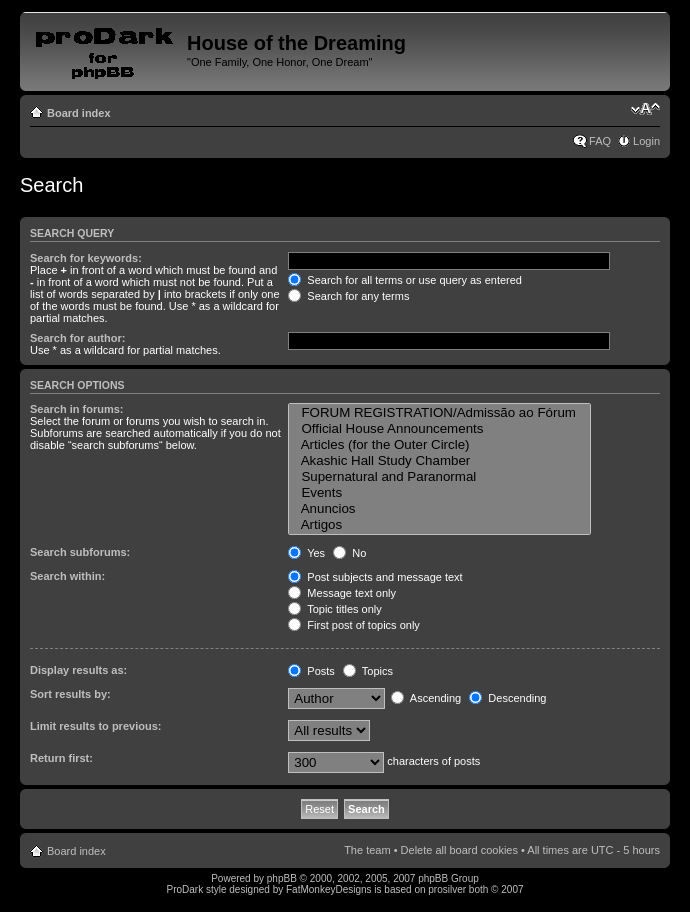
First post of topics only (354, 625)
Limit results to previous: (95, 726)
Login (646, 141)
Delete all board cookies (459, 850)
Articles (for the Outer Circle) (439, 445)
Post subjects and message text (375, 577)
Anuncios (439, 509)
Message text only (342, 593)
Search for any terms (348, 296)
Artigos (439, 525)
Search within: (67, 576)
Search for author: (77, 338)
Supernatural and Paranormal (439, 477)
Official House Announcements (439, 429)
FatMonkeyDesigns (329, 889)
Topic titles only (334, 609)
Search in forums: (77, 409)
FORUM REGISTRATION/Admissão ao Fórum (439, 413)
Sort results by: (70, 694)
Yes (306, 553)
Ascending (426, 698)
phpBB (282, 878)
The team (367, 850)
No (349, 553)
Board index (79, 113)
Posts (311, 671)
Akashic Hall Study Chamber (439, 461)
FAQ (600, 141)
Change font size (645, 109)
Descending (507, 698)
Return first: (61, 758)
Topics (368, 671)
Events (439, 493)
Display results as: (78, 670)
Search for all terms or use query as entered (405, 280)
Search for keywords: (86, 258)
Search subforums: (80, 552)
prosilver (447, 889)
